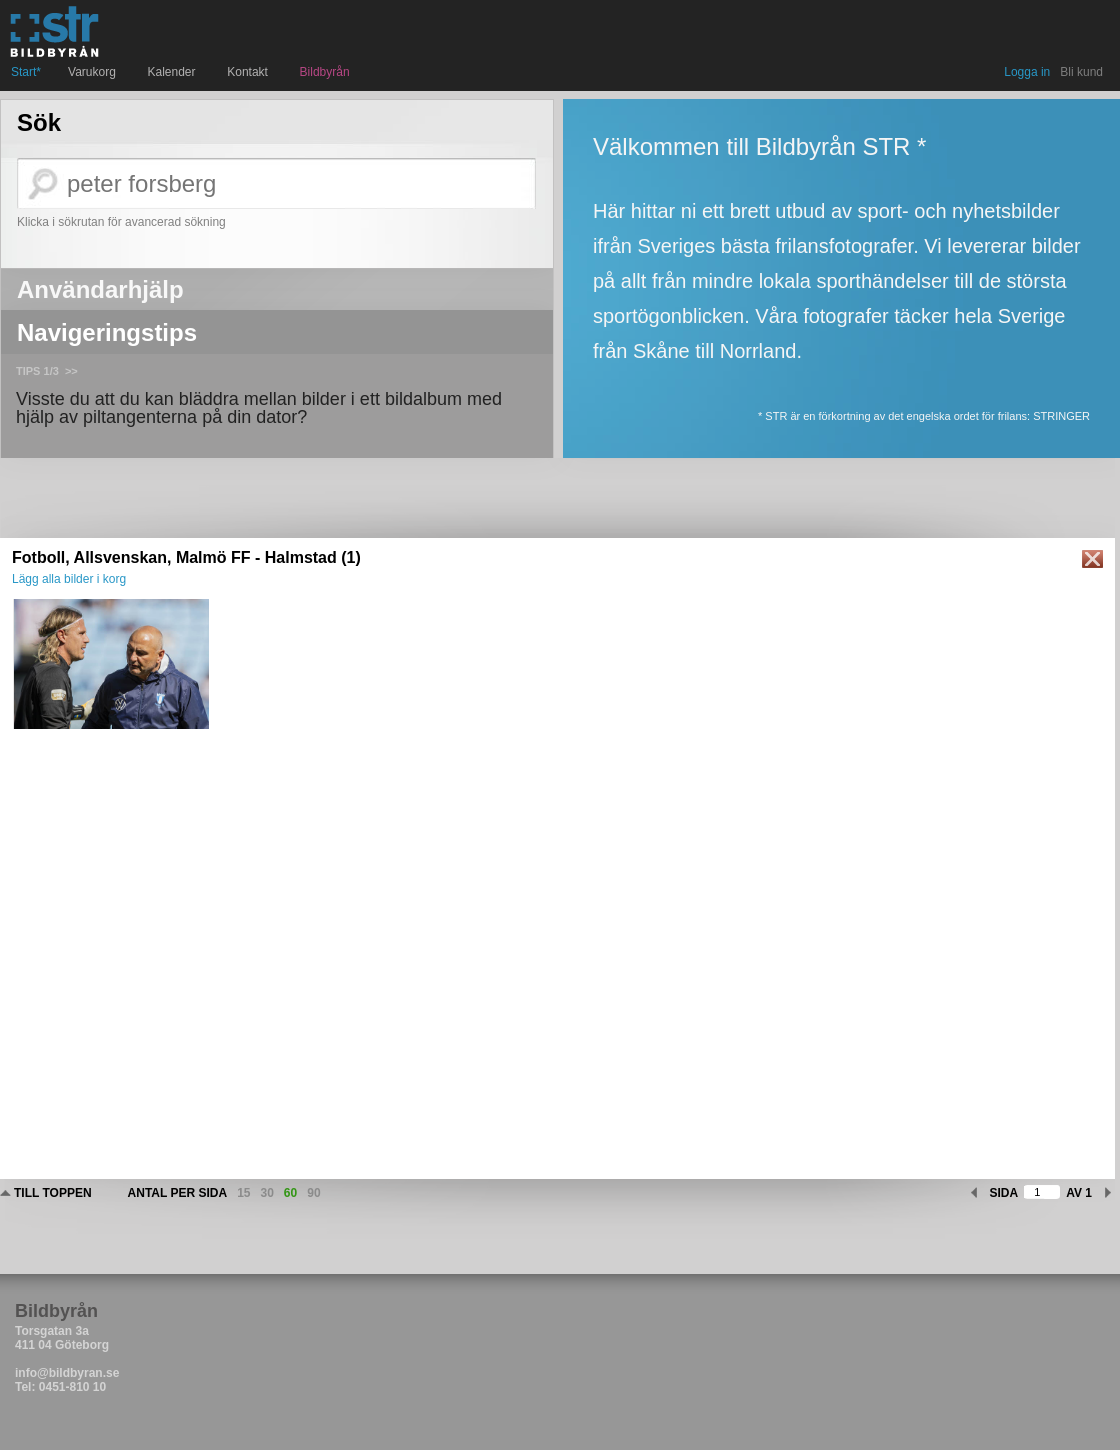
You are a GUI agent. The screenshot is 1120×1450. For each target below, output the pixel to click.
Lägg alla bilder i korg (69, 579)
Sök (39, 123)
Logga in (1027, 72)
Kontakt (249, 72)
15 (243, 1193)
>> (71, 371)
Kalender (174, 72)
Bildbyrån (325, 72)
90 (313, 1193)
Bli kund (1081, 72)
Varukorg (94, 72)
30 (267, 1193)
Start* (26, 72)
